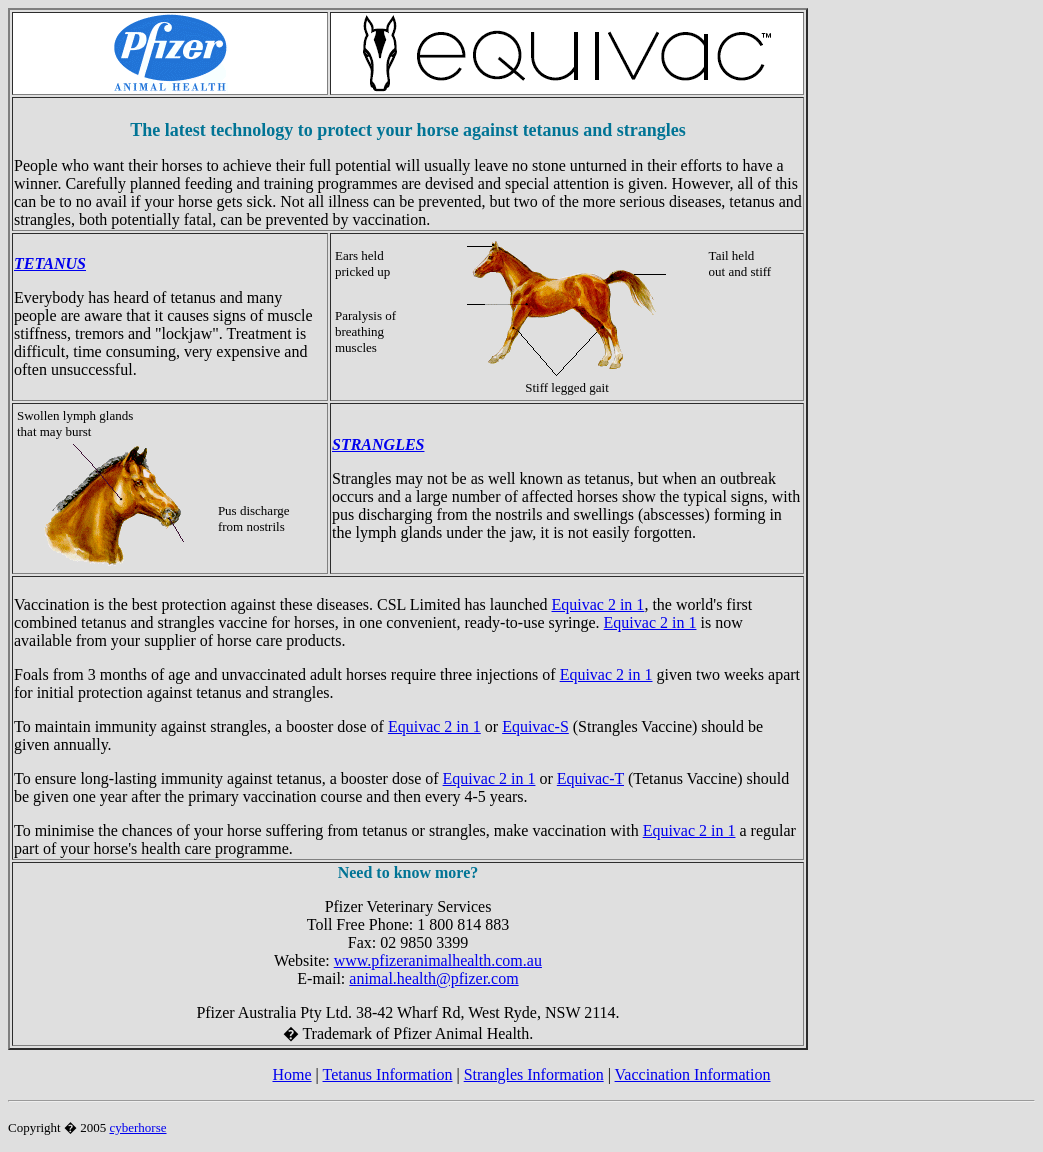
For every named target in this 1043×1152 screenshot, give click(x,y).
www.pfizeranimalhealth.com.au (438, 960)
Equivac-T (590, 778)
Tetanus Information (388, 1074)
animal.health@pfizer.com (433, 978)
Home (291, 1074)
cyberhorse (137, 1127)
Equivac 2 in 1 (598, 604)
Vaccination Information (693, 1074)
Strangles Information (534, 1074)
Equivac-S (535, 726)
